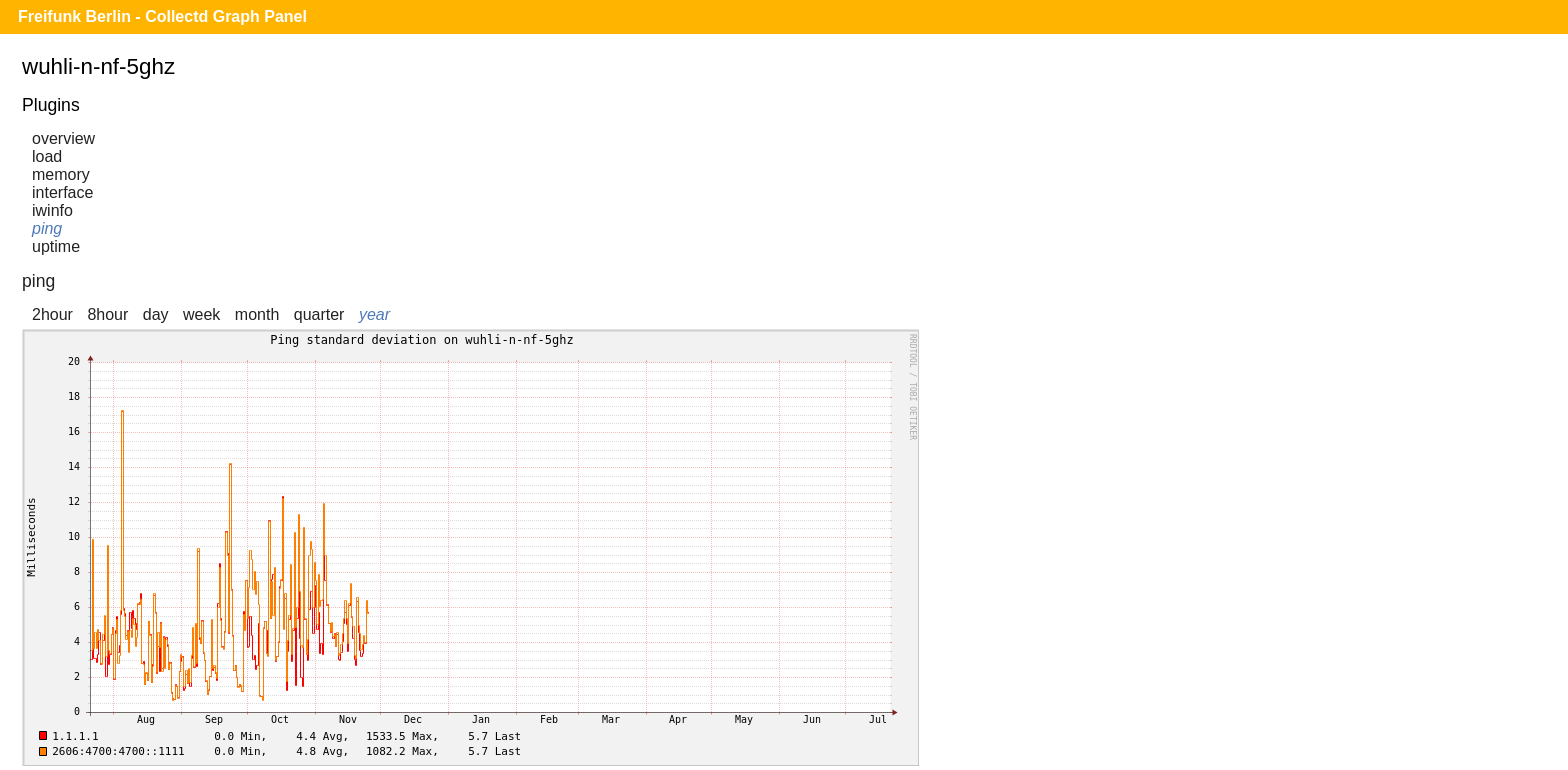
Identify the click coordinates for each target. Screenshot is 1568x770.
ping (47, 228)
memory (61, 174)
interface (62, 192)
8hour (107, 314)
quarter (319, 314)
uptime (56, 246)
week (201, 314)
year (374, 314)
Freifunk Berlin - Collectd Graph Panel (162, 16)
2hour (52, 314)
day (156, 314)
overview (63, 138)
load (47, 156)
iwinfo (52, 210)
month (257, 314)
